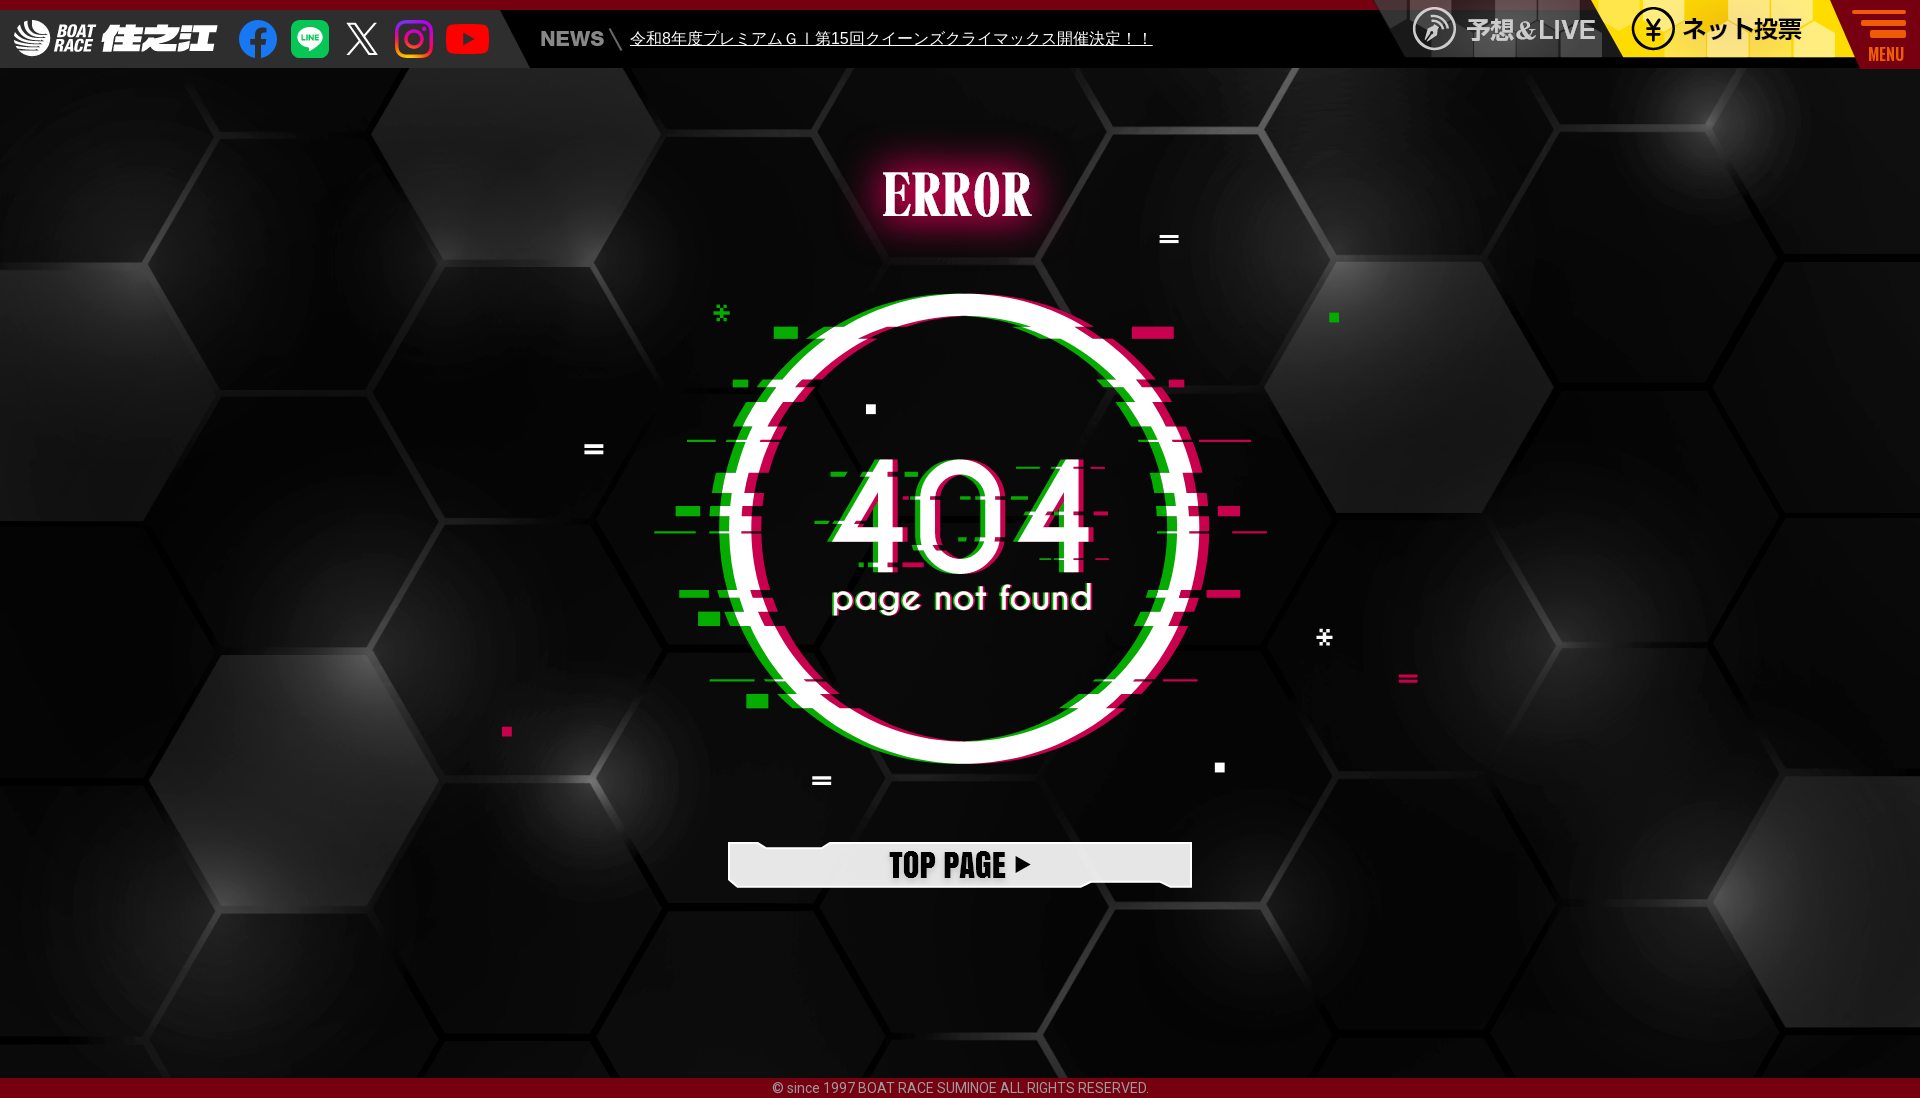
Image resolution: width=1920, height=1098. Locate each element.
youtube (467, 39)
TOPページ (960, 866)
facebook (258, 39)
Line (310, 39)
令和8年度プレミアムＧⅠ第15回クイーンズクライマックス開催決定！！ (891, 42)
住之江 (116, 38)
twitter (362, 39)
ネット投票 (1737, 29)
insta (414, 39)
